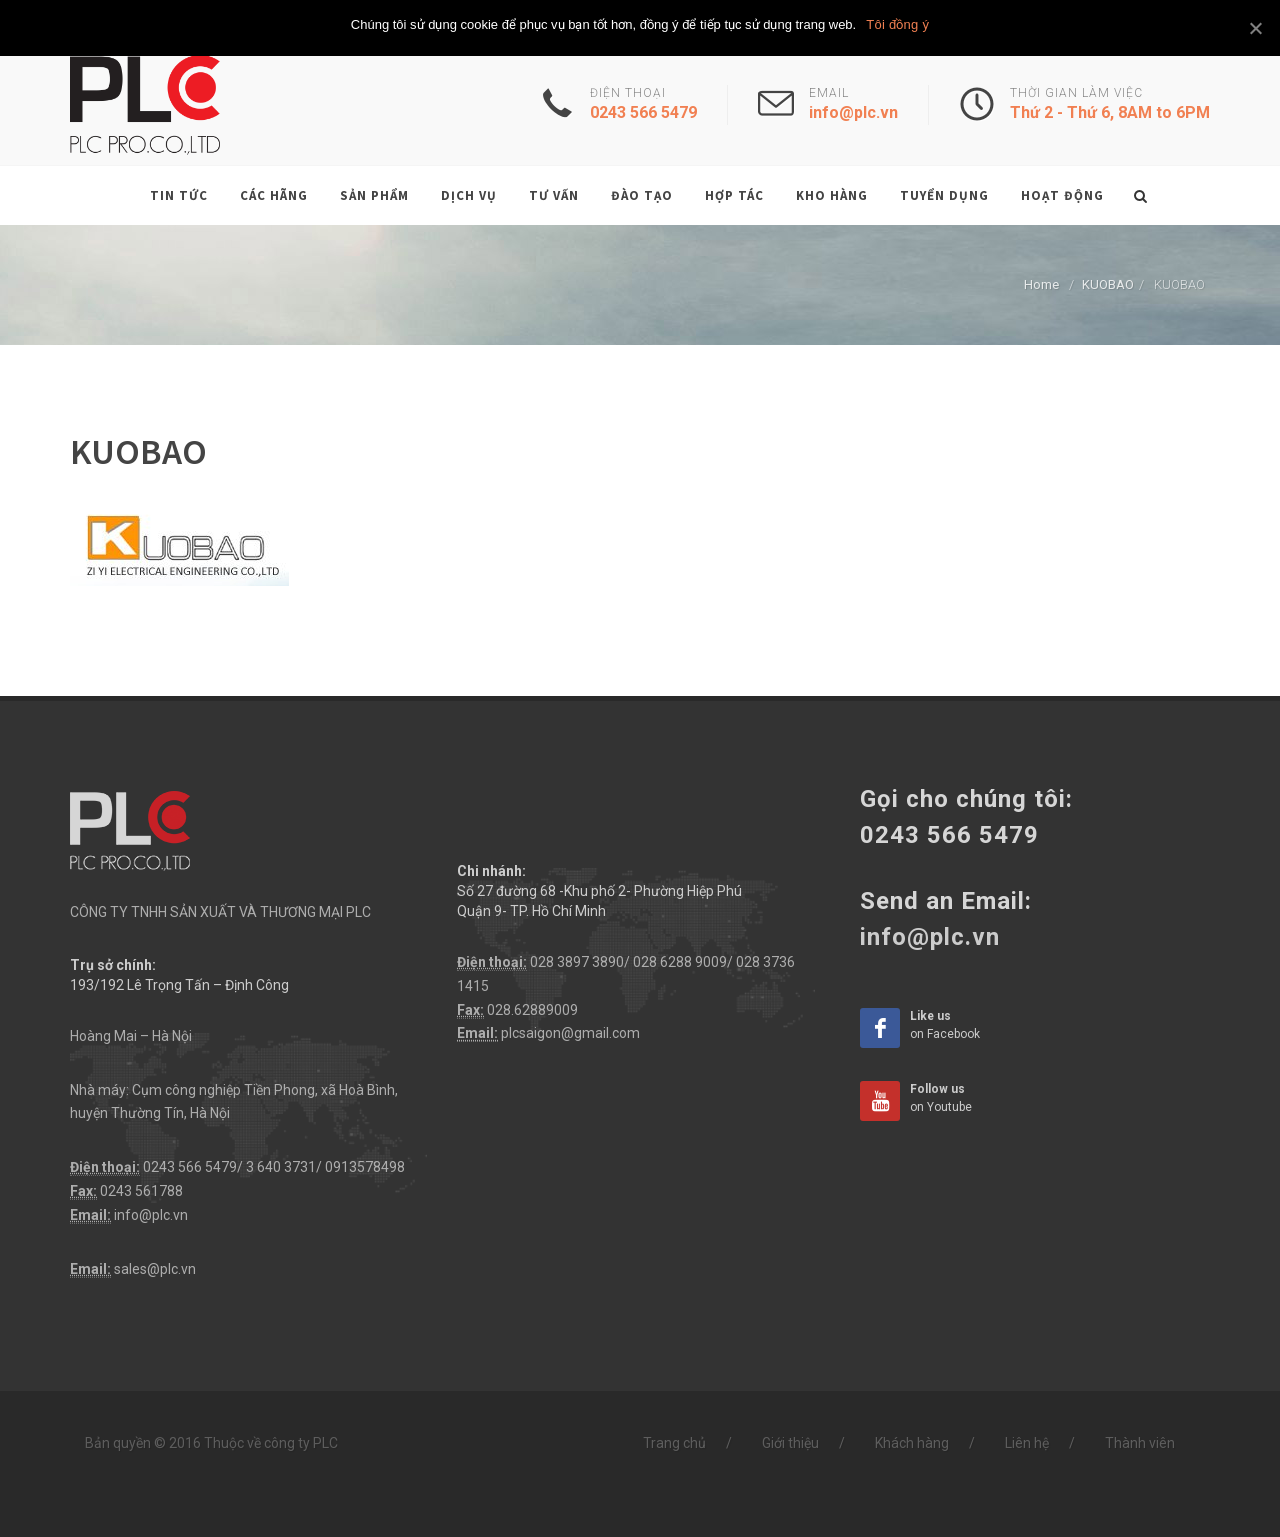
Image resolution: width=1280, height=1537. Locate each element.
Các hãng (274, 195)
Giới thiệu (790, 1443)
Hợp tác (734, 195)
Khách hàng (912, 1443)
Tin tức (179, 195)
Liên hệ (1027, 1443)
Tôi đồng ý (897, 24)
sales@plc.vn (155, 1269)
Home (1041, 284)
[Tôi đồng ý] (1255, 28)
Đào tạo (642, 195)
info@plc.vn (151, 1215)
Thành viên (1140, 1443)
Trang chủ (674, 1443)
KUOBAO (1108, 284)
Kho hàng (832, 195)
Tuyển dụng (944, 195)
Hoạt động (1062, 195)
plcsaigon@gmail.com (570, 1033)
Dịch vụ (469, 195)
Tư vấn (554, 195)
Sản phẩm (374, 195)
